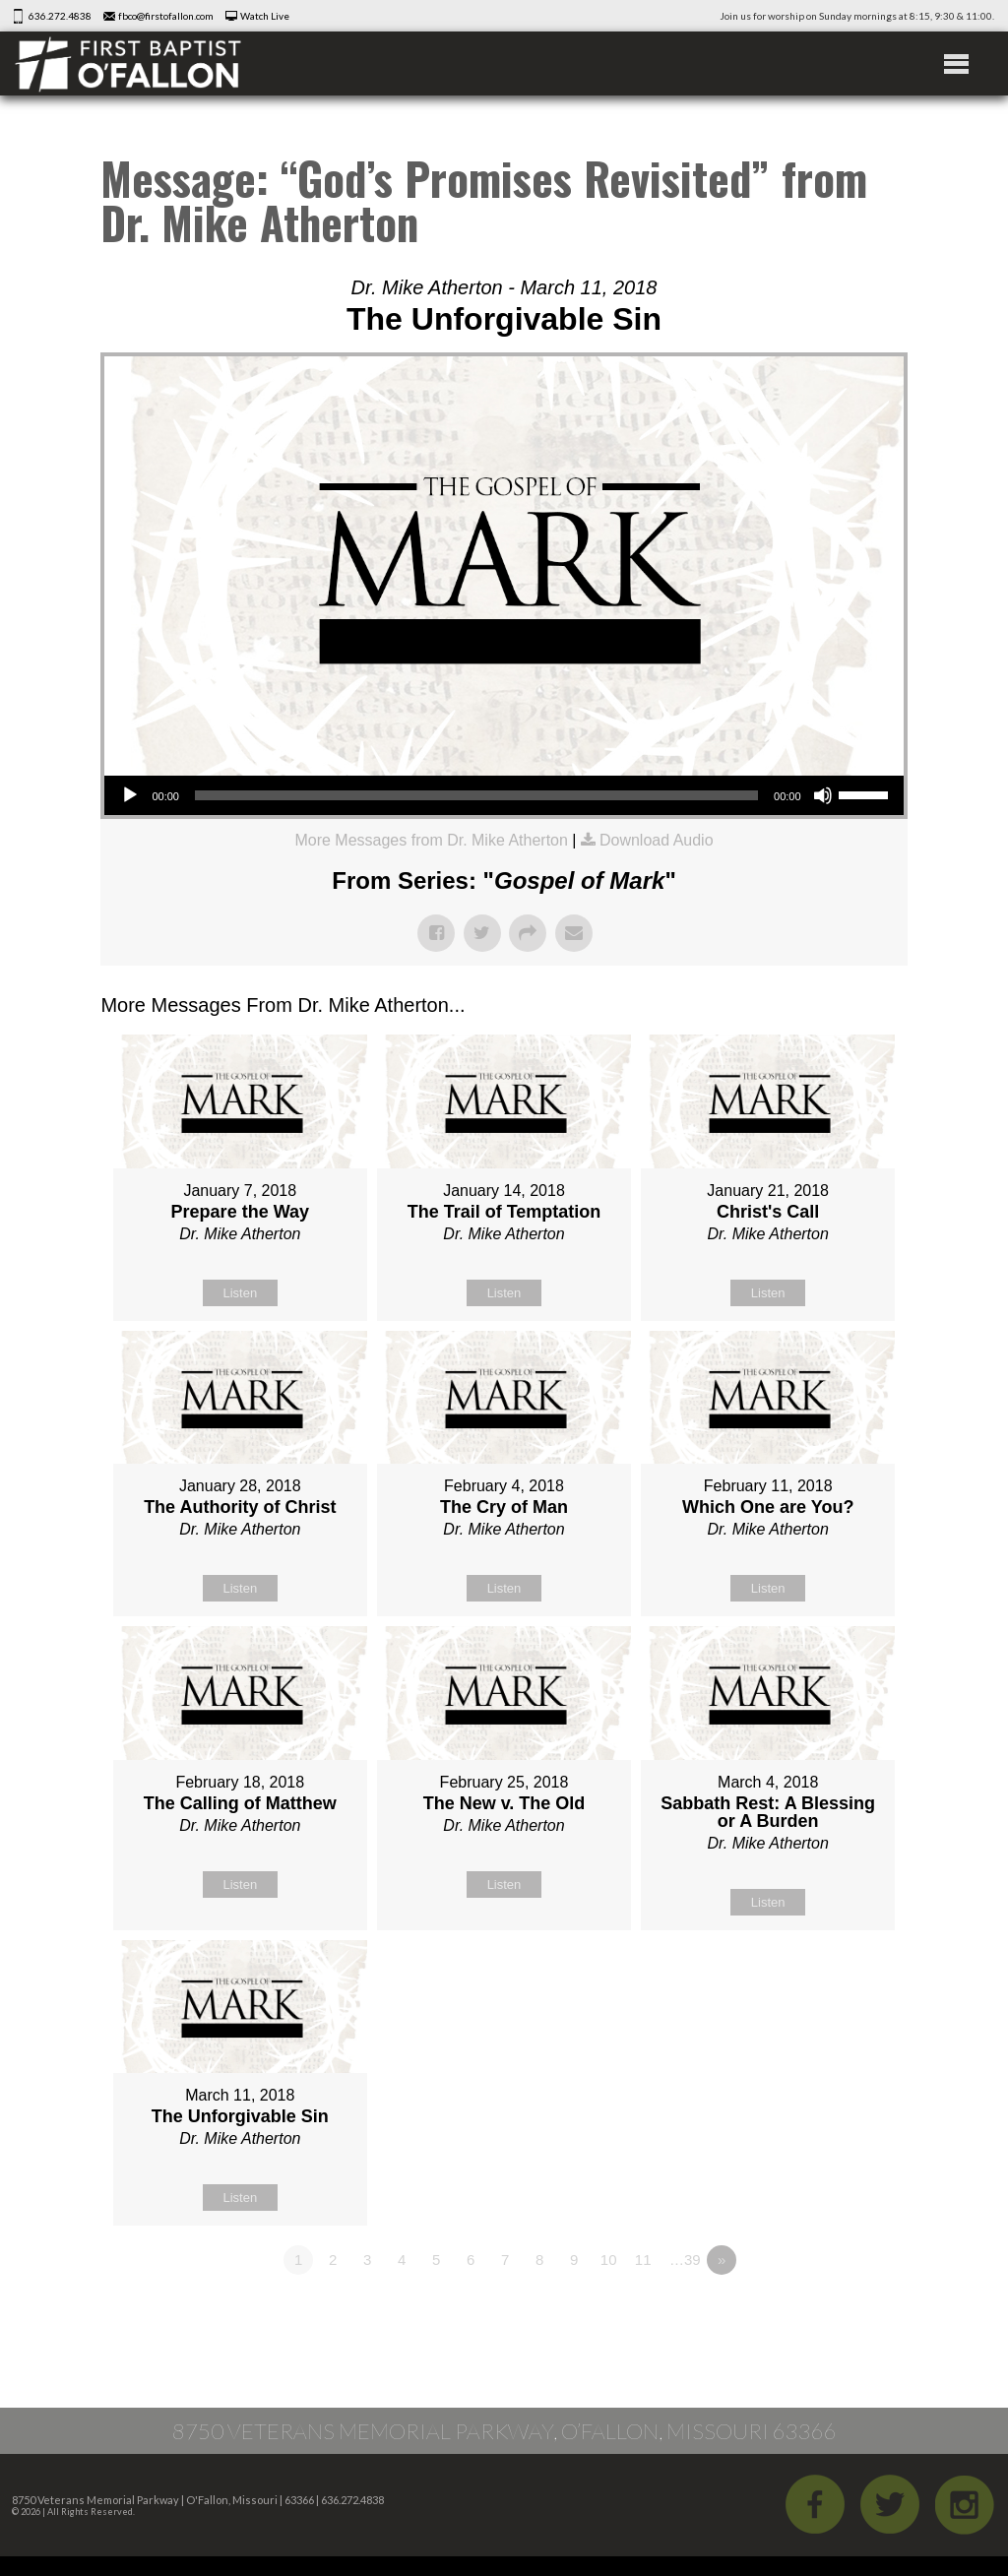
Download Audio (656, 840)
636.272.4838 (60, 16)
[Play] (130, 795)
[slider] (476, 795)
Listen (239, 1293)
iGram (964, 2504)
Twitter (889, 2504)
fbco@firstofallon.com (166, 16)
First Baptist (128, 63)
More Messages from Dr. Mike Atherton (430, 840)
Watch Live (264, 16)
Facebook (815, 2504)
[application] (503, 795)
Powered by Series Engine (835, 2314)
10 (608, 2259)
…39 (685, 2259)
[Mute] (823, 795)
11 (643, 2259)
